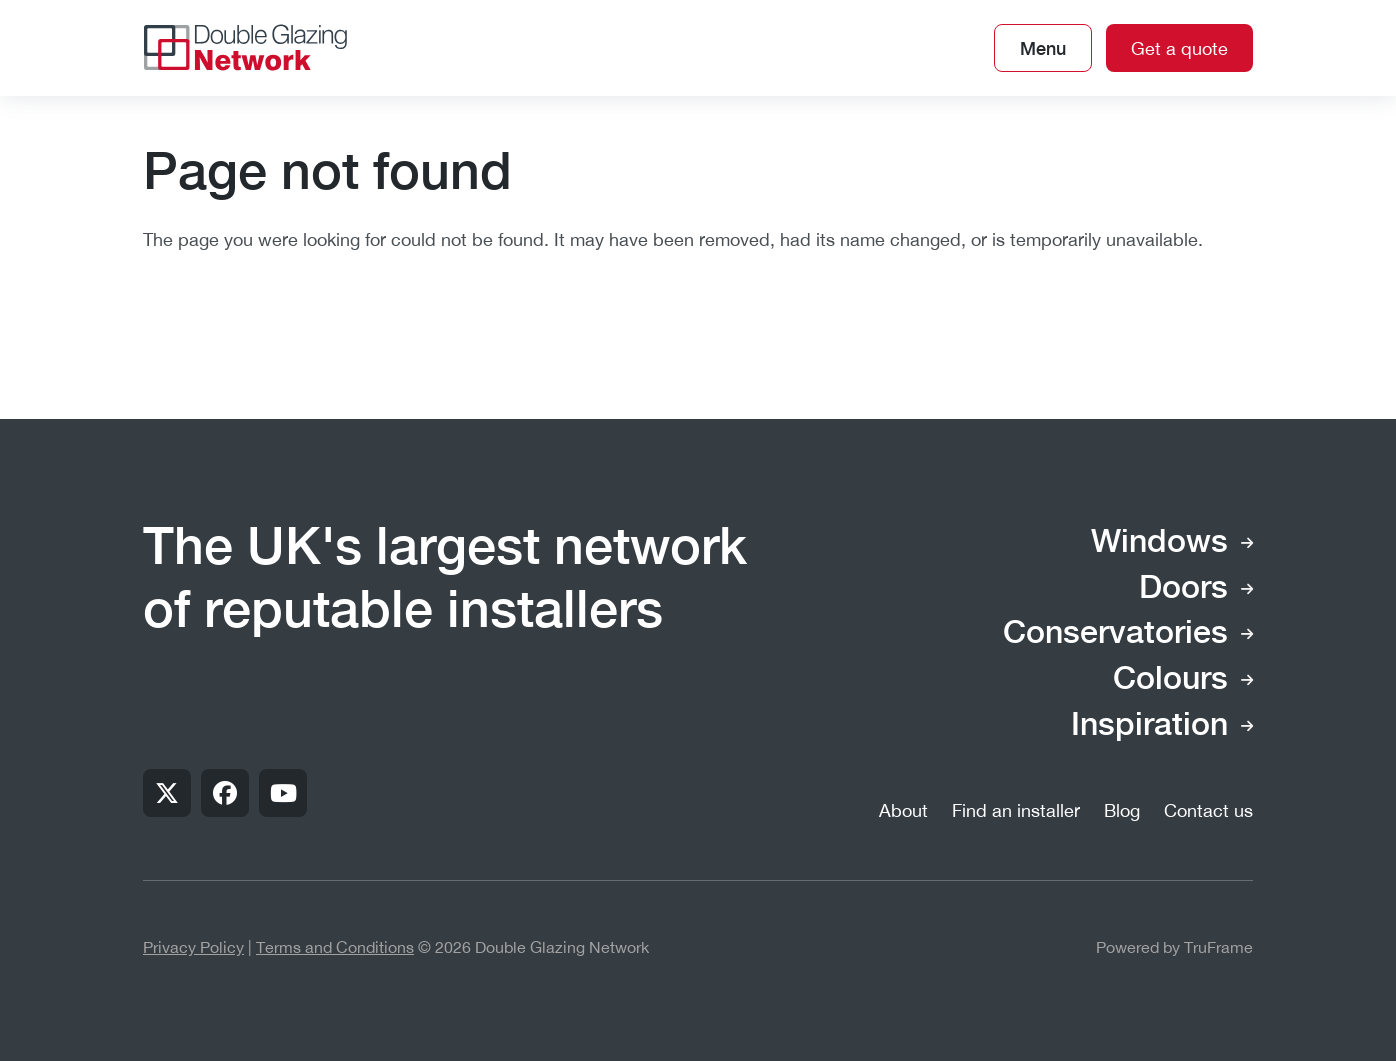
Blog (1122, 810)
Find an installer (1016, 810)
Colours (1170, 680)
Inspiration (1149, 726)
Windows (1159, 543)
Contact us (1208, 810)
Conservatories (1115, 634)
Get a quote (1179, 48)
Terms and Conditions (335, 947)
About (903, 810)
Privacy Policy (193, 947)
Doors (1183, 589)
